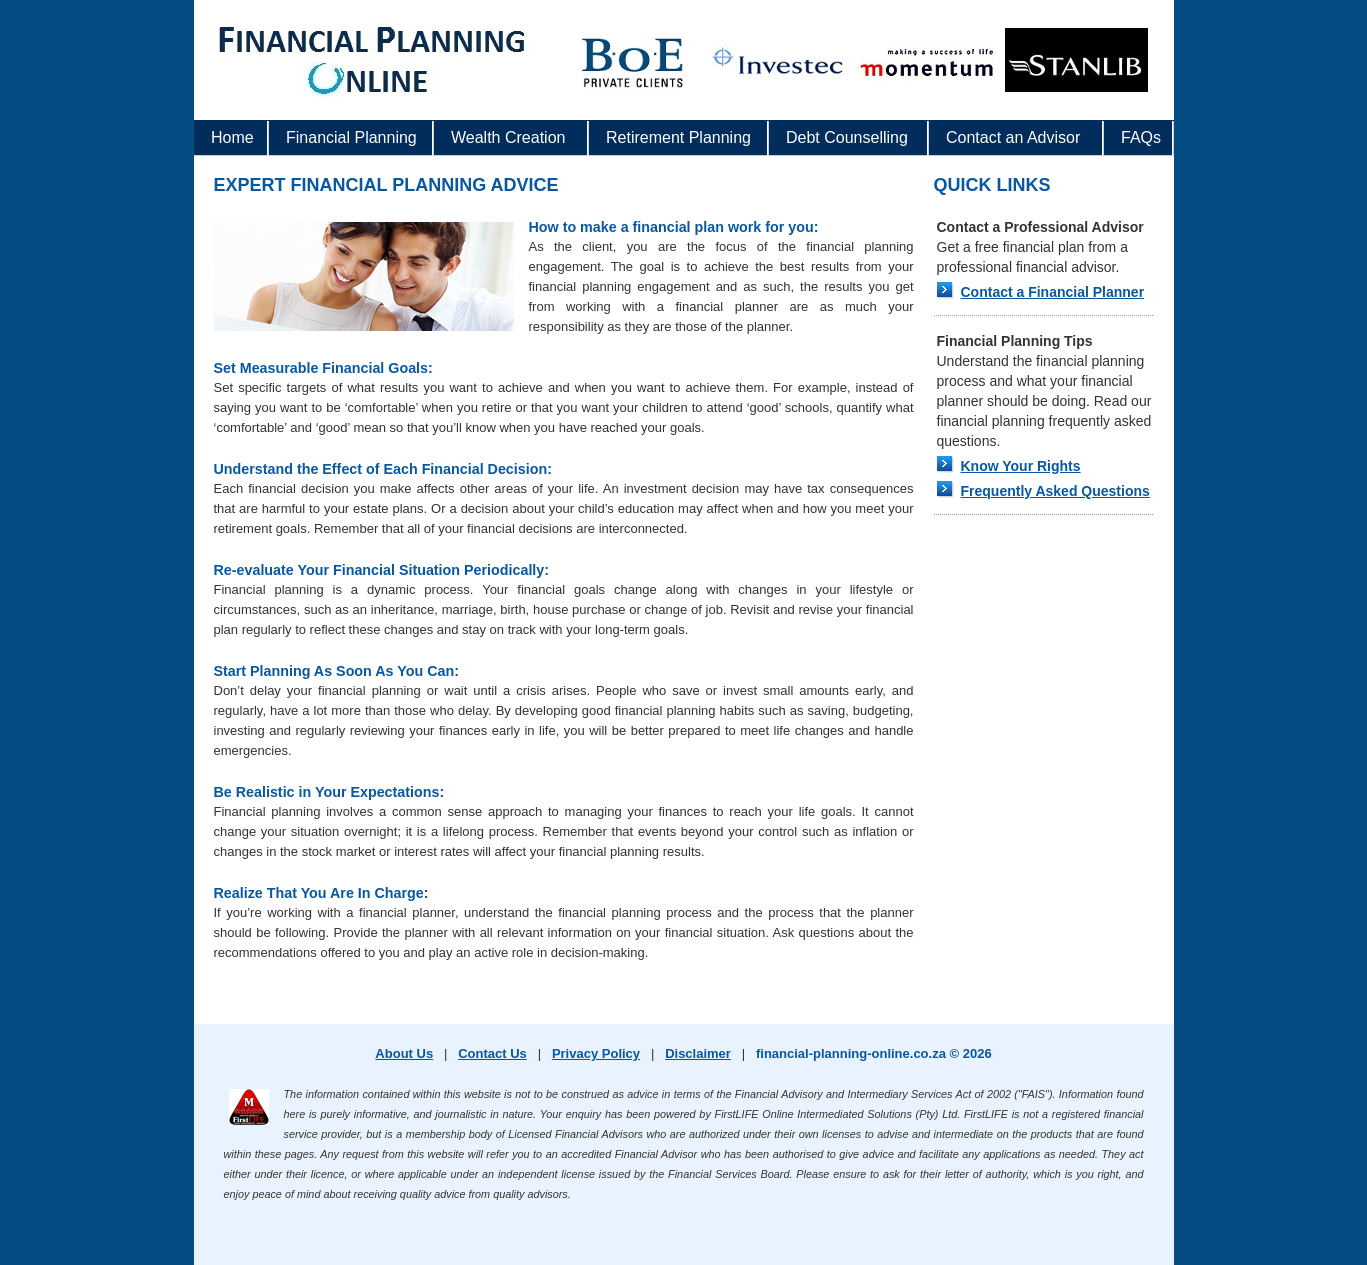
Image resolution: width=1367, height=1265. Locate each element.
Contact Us (492, 1053)
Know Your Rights (1021, 466)
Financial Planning (346, 142)
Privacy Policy (596, 1053)
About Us (404, 1053)
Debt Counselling (847, 137)
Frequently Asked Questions (1055, 491)
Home (232, 137)
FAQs (1141, 137)
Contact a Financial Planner (1053, 292)
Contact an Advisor (1013, 137)
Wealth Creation (508, 137)
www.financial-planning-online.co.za (369, 75)
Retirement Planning (674, 142)
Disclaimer (698, 1053)
